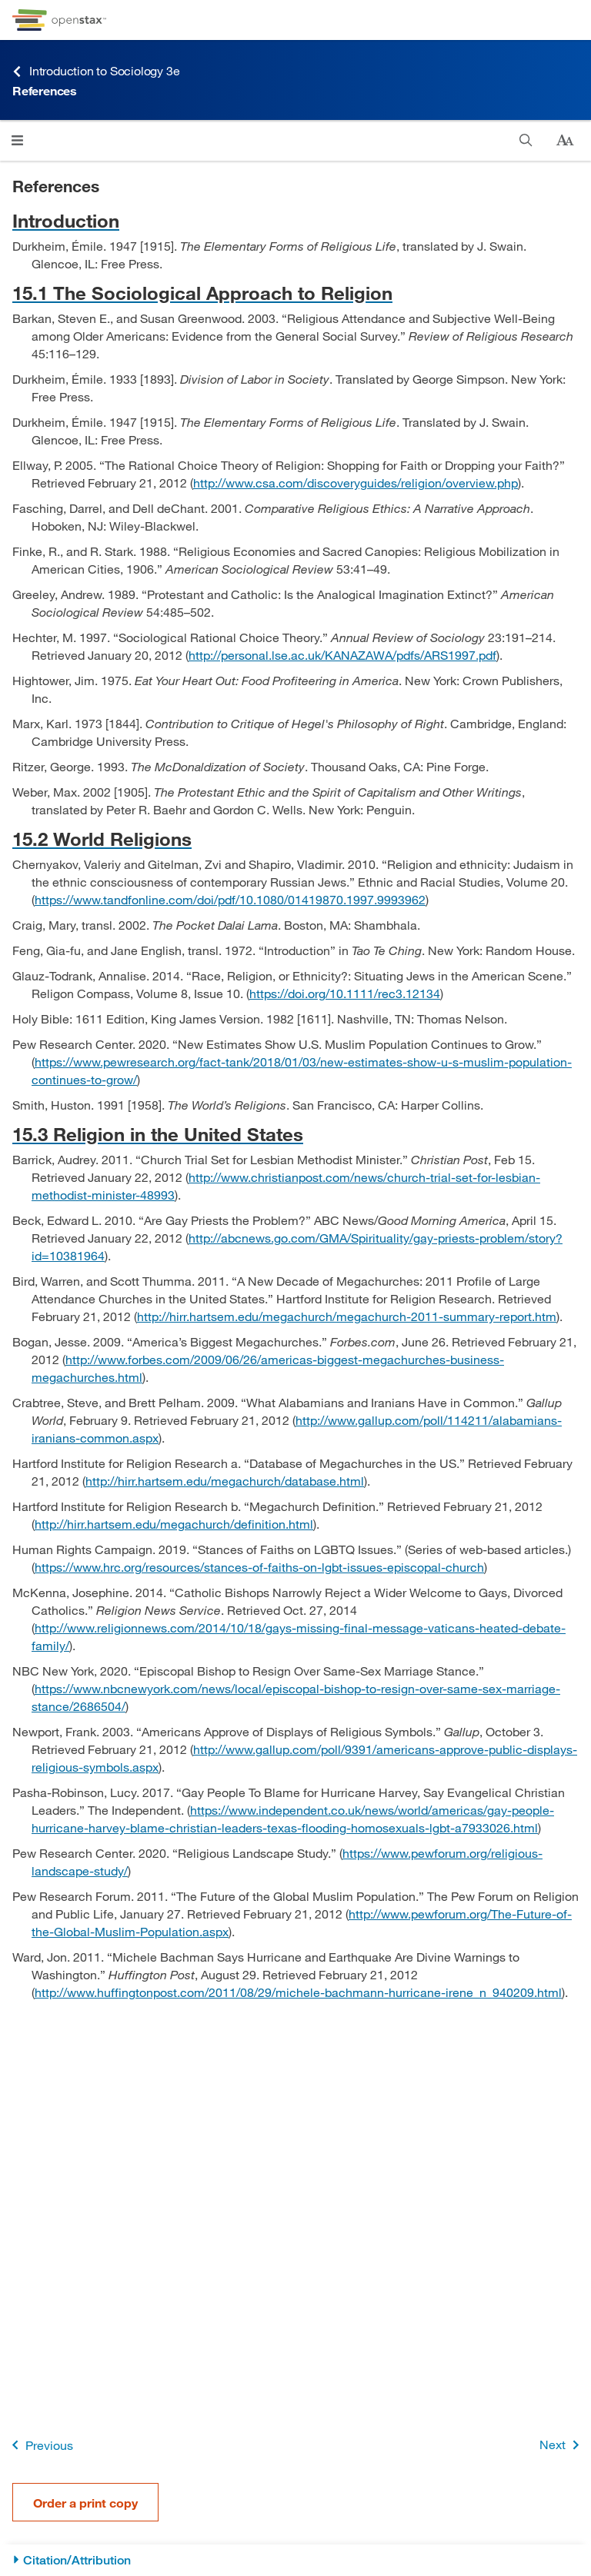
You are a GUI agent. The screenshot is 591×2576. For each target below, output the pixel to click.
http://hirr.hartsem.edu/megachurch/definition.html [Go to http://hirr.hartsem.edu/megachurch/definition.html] (174, 1523)
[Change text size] (564, 140)
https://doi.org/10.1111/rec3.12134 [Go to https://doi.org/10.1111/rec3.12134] (344, 993)
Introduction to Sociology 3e (95, 71)
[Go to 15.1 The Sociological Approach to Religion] (295, 292)
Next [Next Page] (562, 2445)
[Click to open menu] (17, 140)
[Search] (526, 140)
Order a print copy (85, 2502)
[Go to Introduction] (295, 220)
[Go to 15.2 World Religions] (295, 838)
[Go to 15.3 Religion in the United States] (295, 1134)
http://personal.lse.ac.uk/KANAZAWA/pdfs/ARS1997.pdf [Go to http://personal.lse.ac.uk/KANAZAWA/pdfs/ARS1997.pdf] (342, 654)
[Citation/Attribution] (295, 2560)
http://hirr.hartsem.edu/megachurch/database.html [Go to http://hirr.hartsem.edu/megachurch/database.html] (224, 1480)
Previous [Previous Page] (39, 2445)
